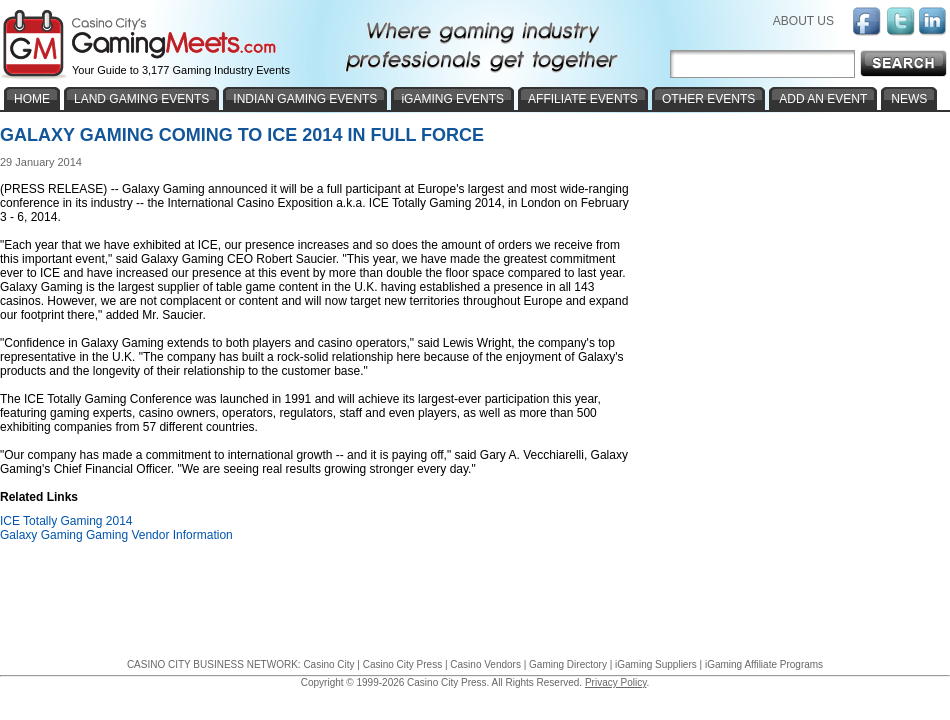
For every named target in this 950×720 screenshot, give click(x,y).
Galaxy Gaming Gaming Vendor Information (116, 535)
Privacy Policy (616, 682)
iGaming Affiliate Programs (764, 664)
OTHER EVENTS (708, 99)
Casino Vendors (485, 664)
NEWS (909, 99)
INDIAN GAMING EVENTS (305, 99)
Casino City (328, 664)
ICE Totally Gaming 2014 (66, 521)
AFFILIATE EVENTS (583, 99)
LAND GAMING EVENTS (141, 99)
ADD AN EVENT (823, 99)
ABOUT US (803, 21)
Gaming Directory (568, 664)
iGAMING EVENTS (452, 99)
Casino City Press (402, 664)
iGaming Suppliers (656, 664)
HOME (32, 99)
